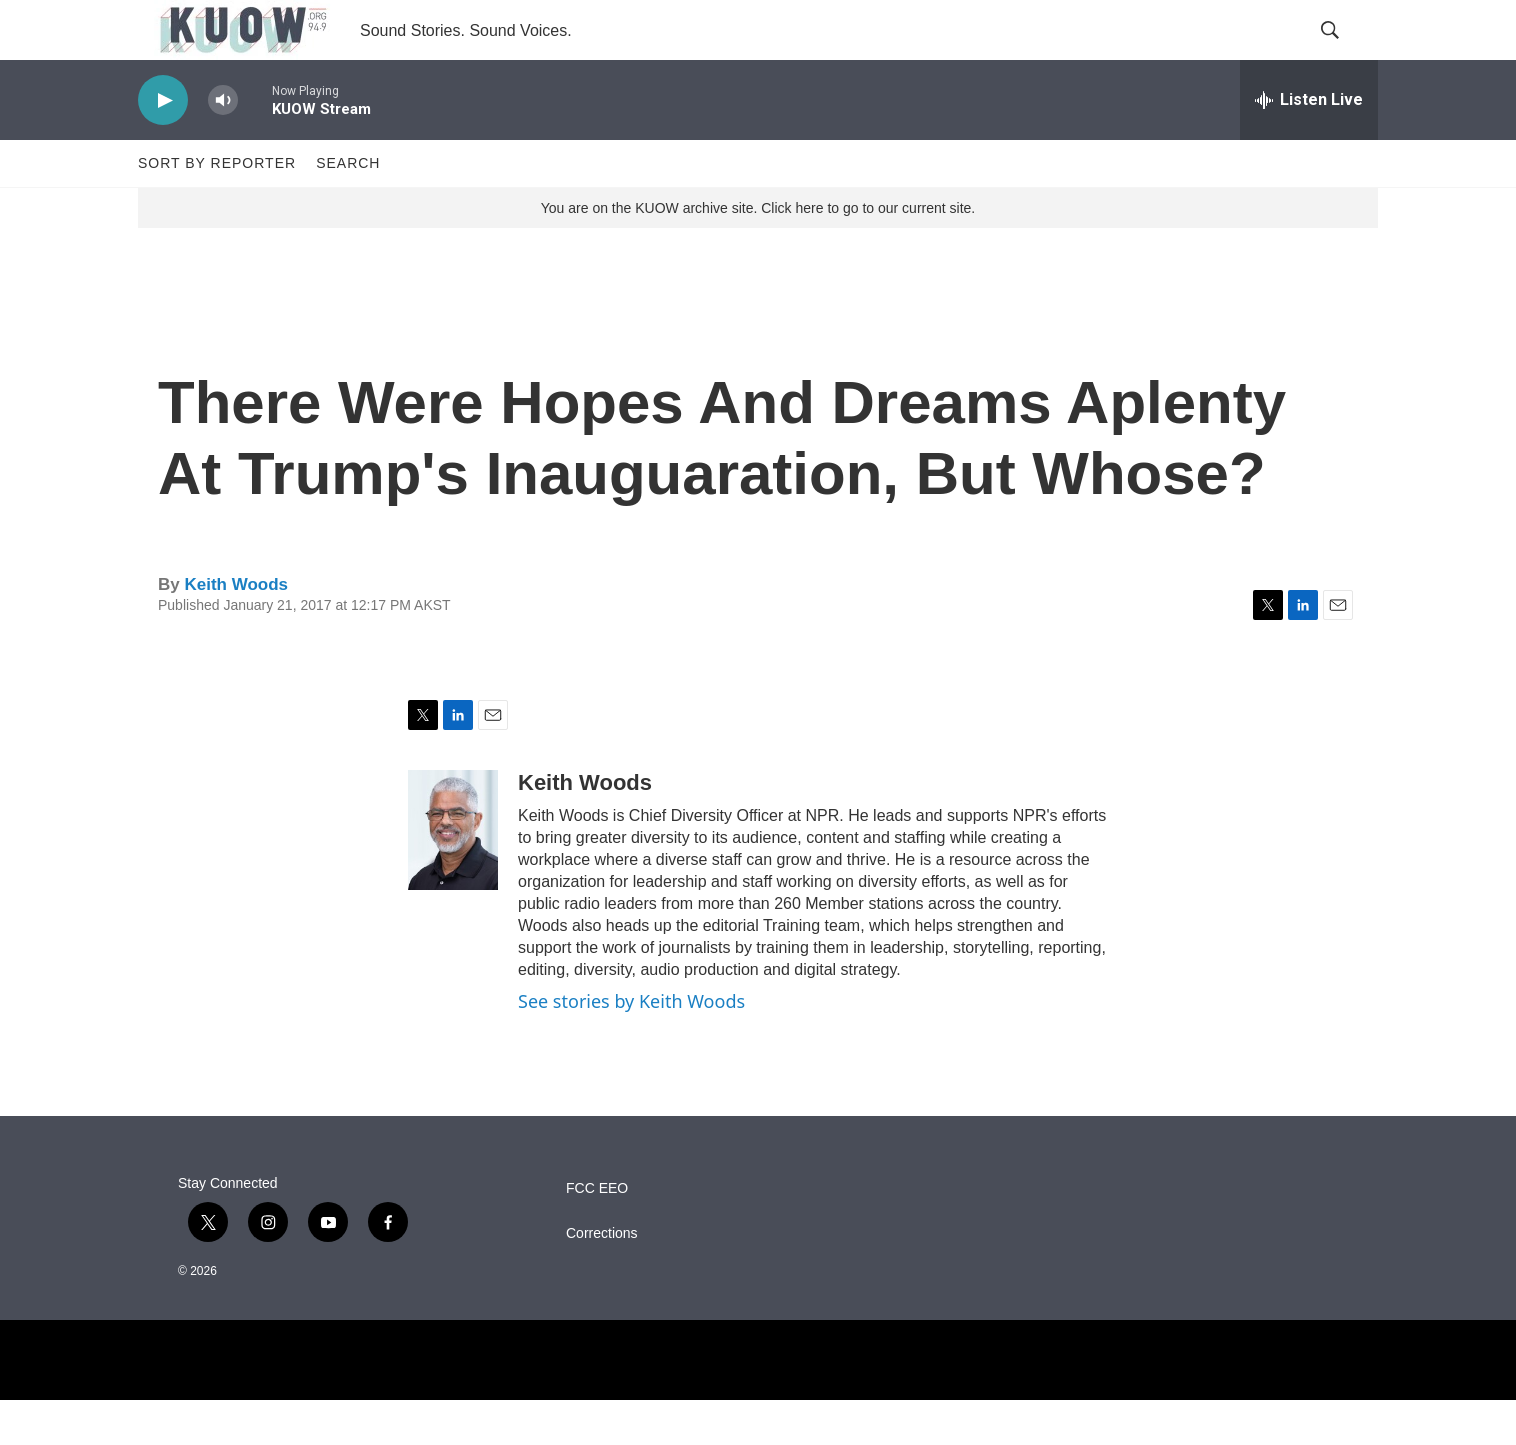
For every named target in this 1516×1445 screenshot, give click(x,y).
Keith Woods (236, 629)
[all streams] (1309, 145)
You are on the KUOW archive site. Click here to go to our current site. (758, 253)
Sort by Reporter (217, 208)
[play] (163, 145)
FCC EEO (597, 1233)
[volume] (223, 145)
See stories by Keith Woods (631, 1046)
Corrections (602, 1278)
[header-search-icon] (1346, 53)
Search (348, 208)
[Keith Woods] (453, 875)
